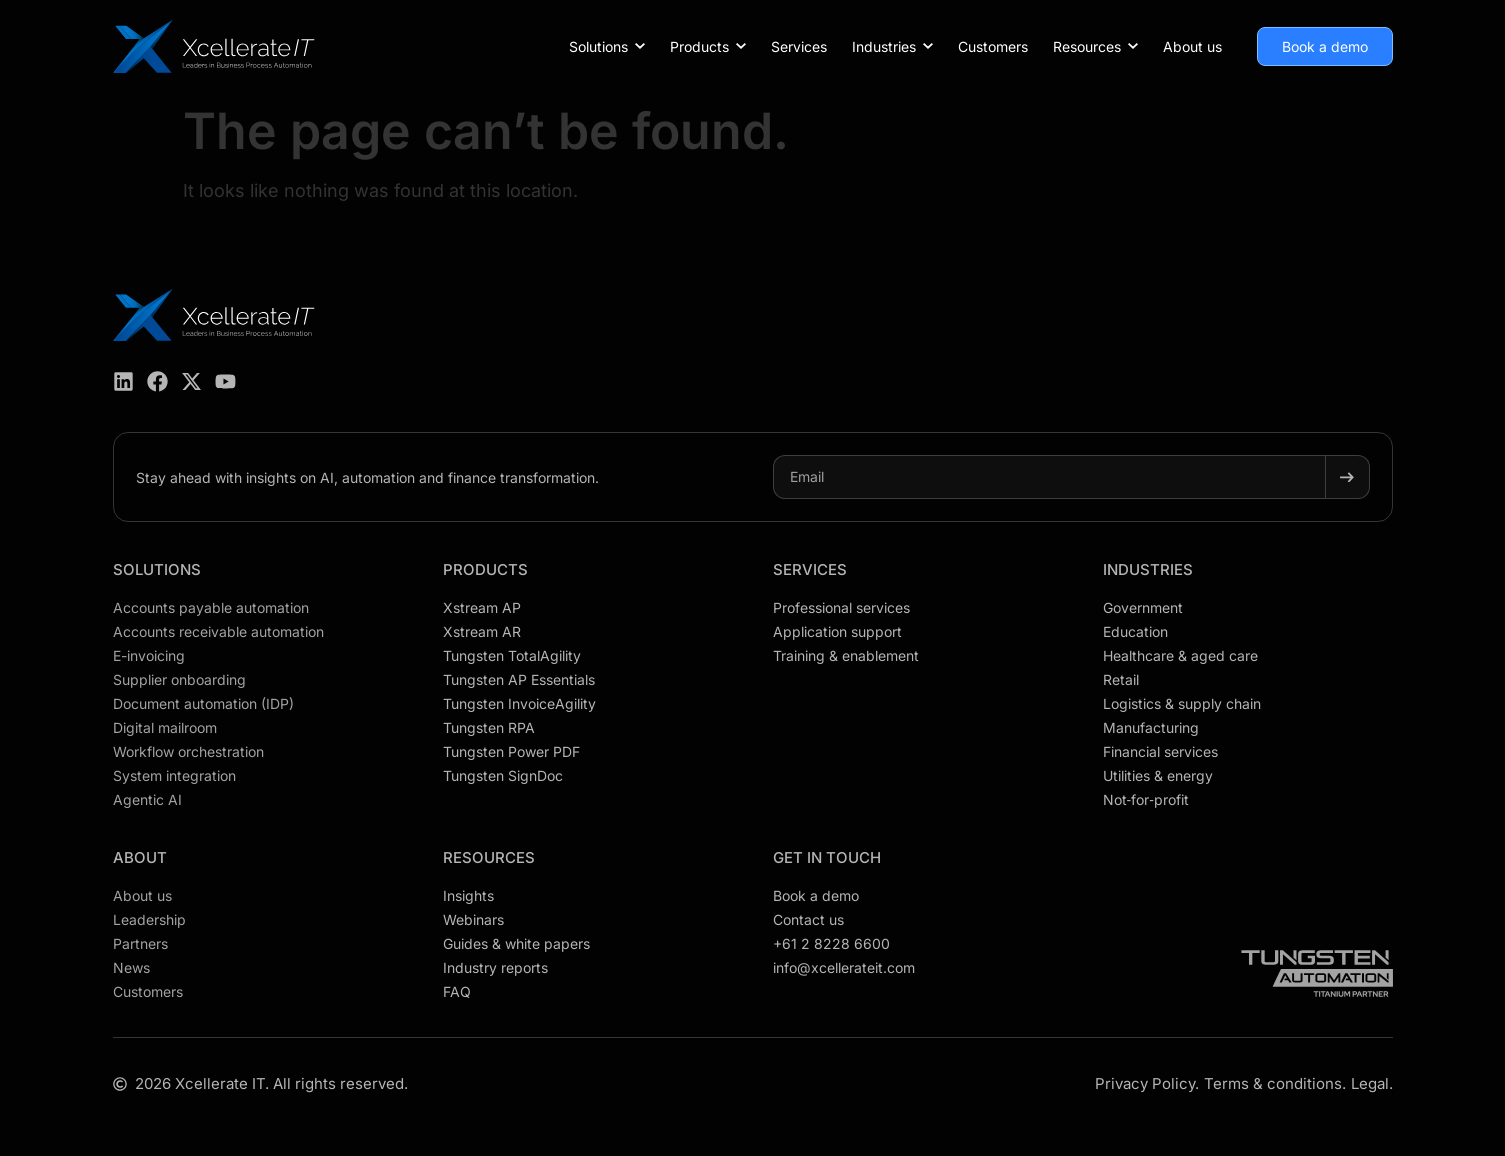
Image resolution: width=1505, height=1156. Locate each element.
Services (810, 569)
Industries (1148, 569)
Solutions (157, 569)
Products (485, 569)
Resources (489, 857)
